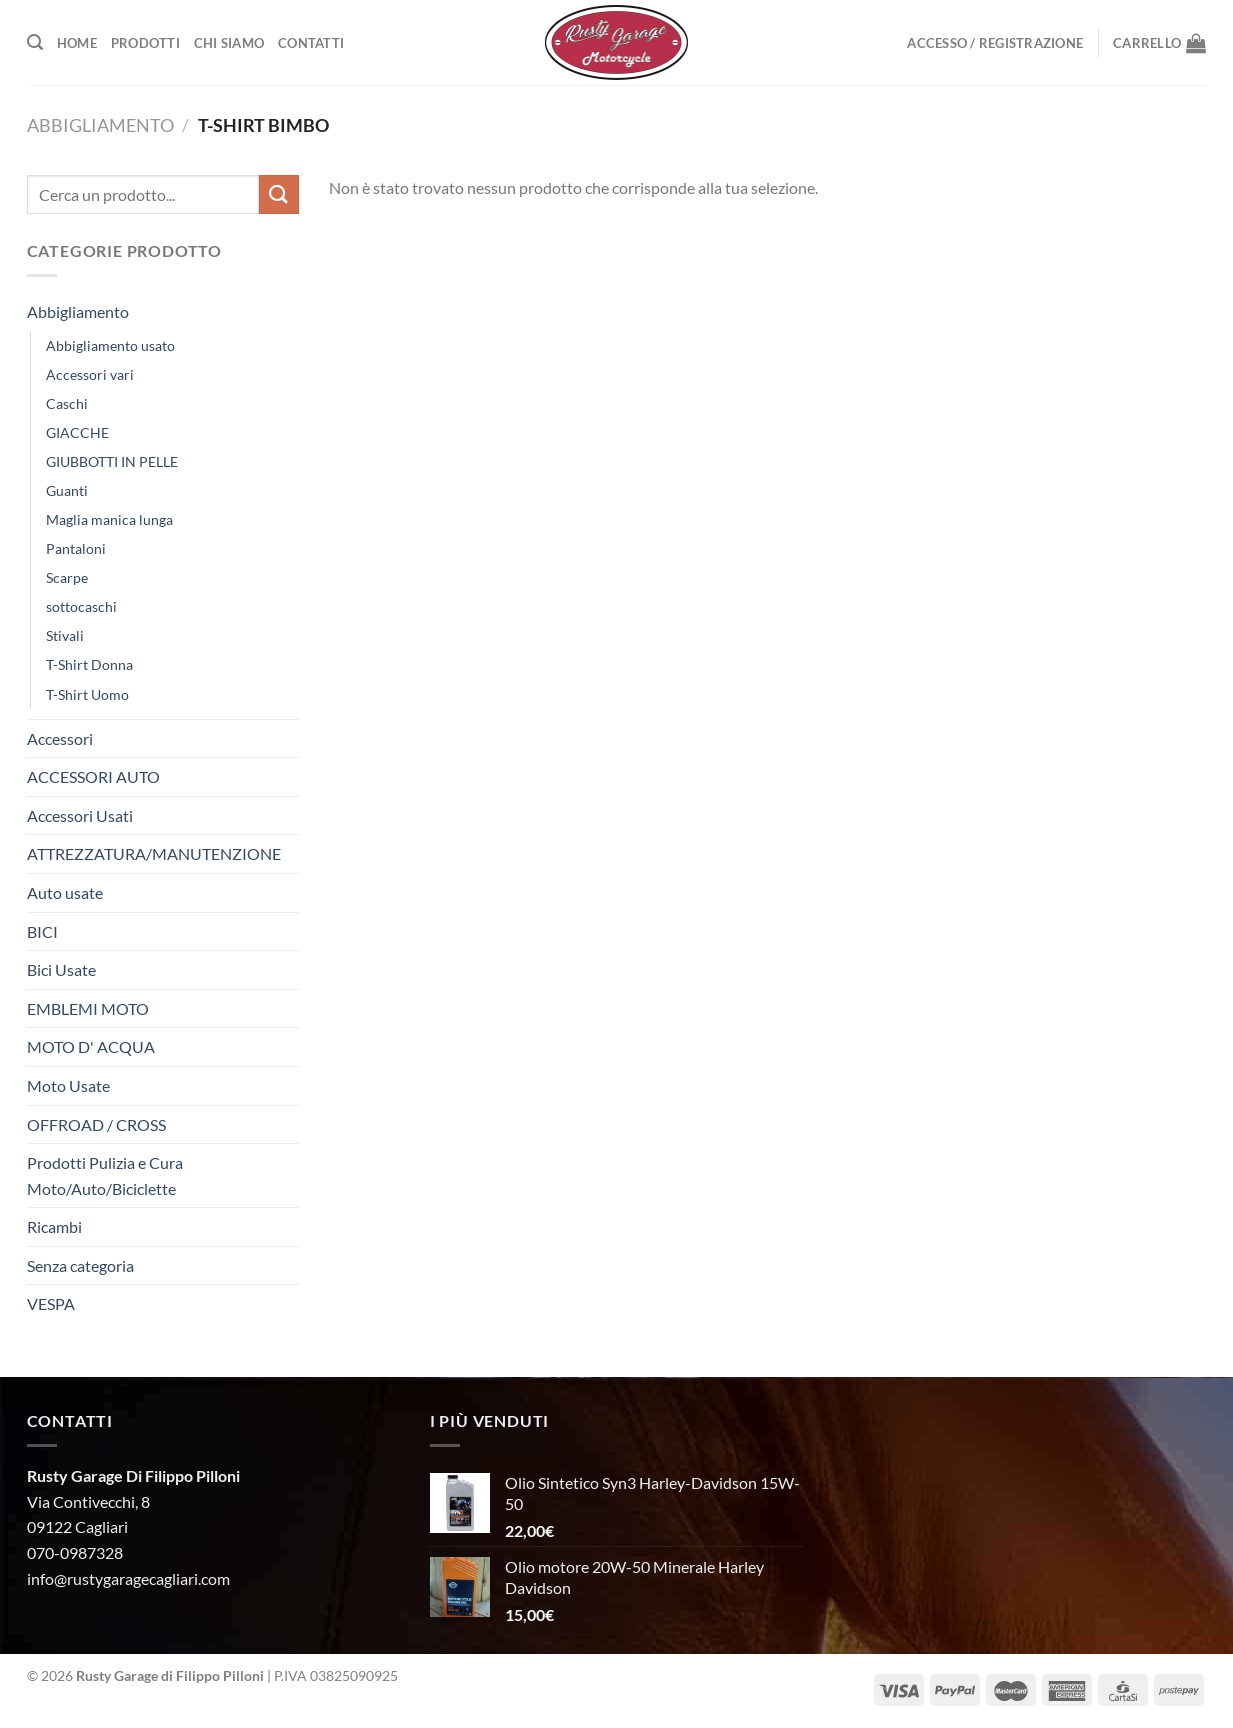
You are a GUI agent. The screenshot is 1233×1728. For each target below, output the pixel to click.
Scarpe (67, 577)
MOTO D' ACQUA (91, 1046)
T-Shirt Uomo (87, 694)
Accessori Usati (80, 815)
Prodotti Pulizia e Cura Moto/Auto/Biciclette (105, 1175)
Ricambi (54, 1226)
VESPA (51, 1303)
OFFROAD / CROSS (96, 1124)
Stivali (65, 635)
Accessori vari (90, 374)
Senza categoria (80, 1265)
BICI (42, 931)
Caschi (67, 403)
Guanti (67, 490)
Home (77, 43)
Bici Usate (61, 969)
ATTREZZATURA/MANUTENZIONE (154, 853)
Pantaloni (76, 548)
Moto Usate (68, 1085)
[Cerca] (35, 42)
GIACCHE (77, 432)
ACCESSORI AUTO (93, 776)
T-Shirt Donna (89, 664)
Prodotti (145, 43)
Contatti (311, 43)
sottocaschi (81, 606)
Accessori (60, 738)
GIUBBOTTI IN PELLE (112, 461)
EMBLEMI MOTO (88, 1008)
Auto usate (65, 892)
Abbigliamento (100, 125)
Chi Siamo (229, 43)
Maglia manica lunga (109, 519)
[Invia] (279, 194)
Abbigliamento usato (110, 345)
